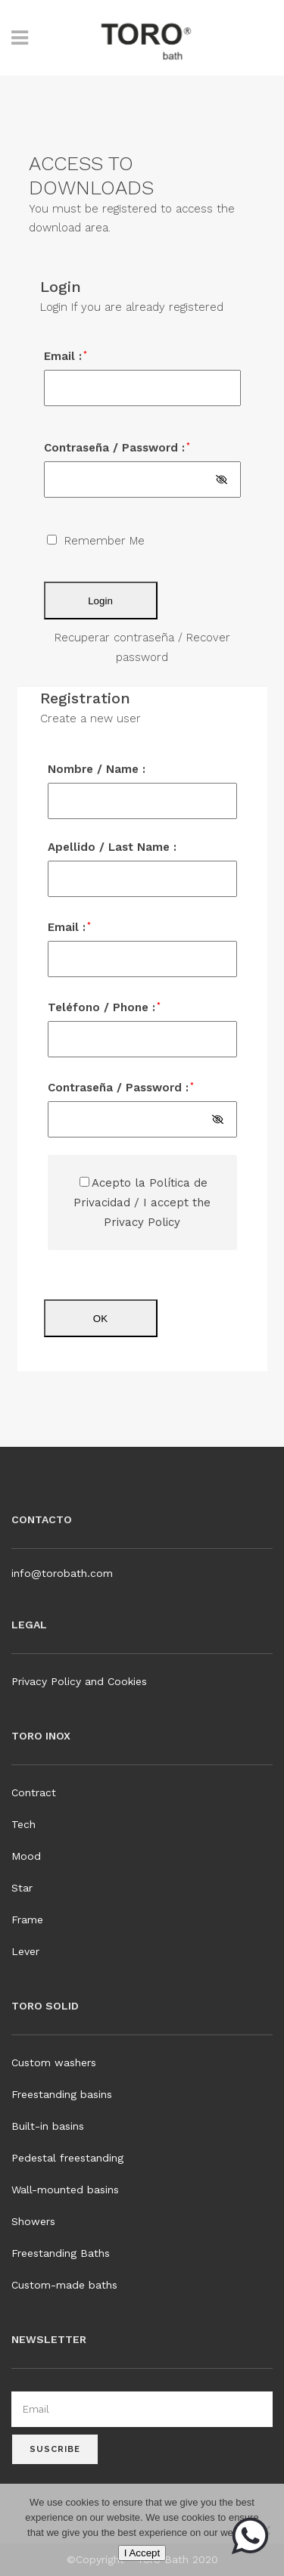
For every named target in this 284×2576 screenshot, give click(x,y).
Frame (27, 1919)
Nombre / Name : (96, 769)
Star (22, 1888)
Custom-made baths (64, 2285)
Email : (65, 356)
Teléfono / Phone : (104, 1007)
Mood (26, 1856)
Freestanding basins (61, 2094)
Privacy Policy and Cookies (79, 1681)
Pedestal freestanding (67, 2158)
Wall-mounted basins (65, 2189)
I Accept (142, 2553)
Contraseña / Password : (117, 448)
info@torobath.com (62, 1573)
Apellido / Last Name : (112, 847)
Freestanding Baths (60, 2253)
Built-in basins (47, 2126)
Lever (25, 1951)
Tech (23, 1824)
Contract (33, 1792)
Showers (33, 2221)
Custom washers (53, 2062)
